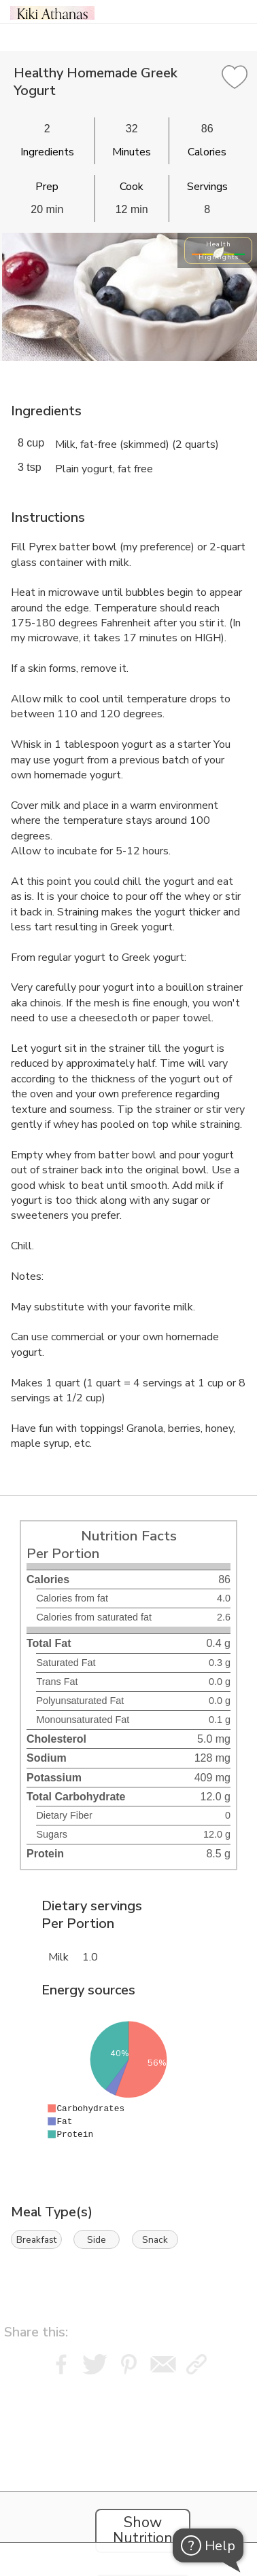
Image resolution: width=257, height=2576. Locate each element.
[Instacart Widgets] (128, 2464)
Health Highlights (219, 250)
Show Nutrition (143, 2530)
